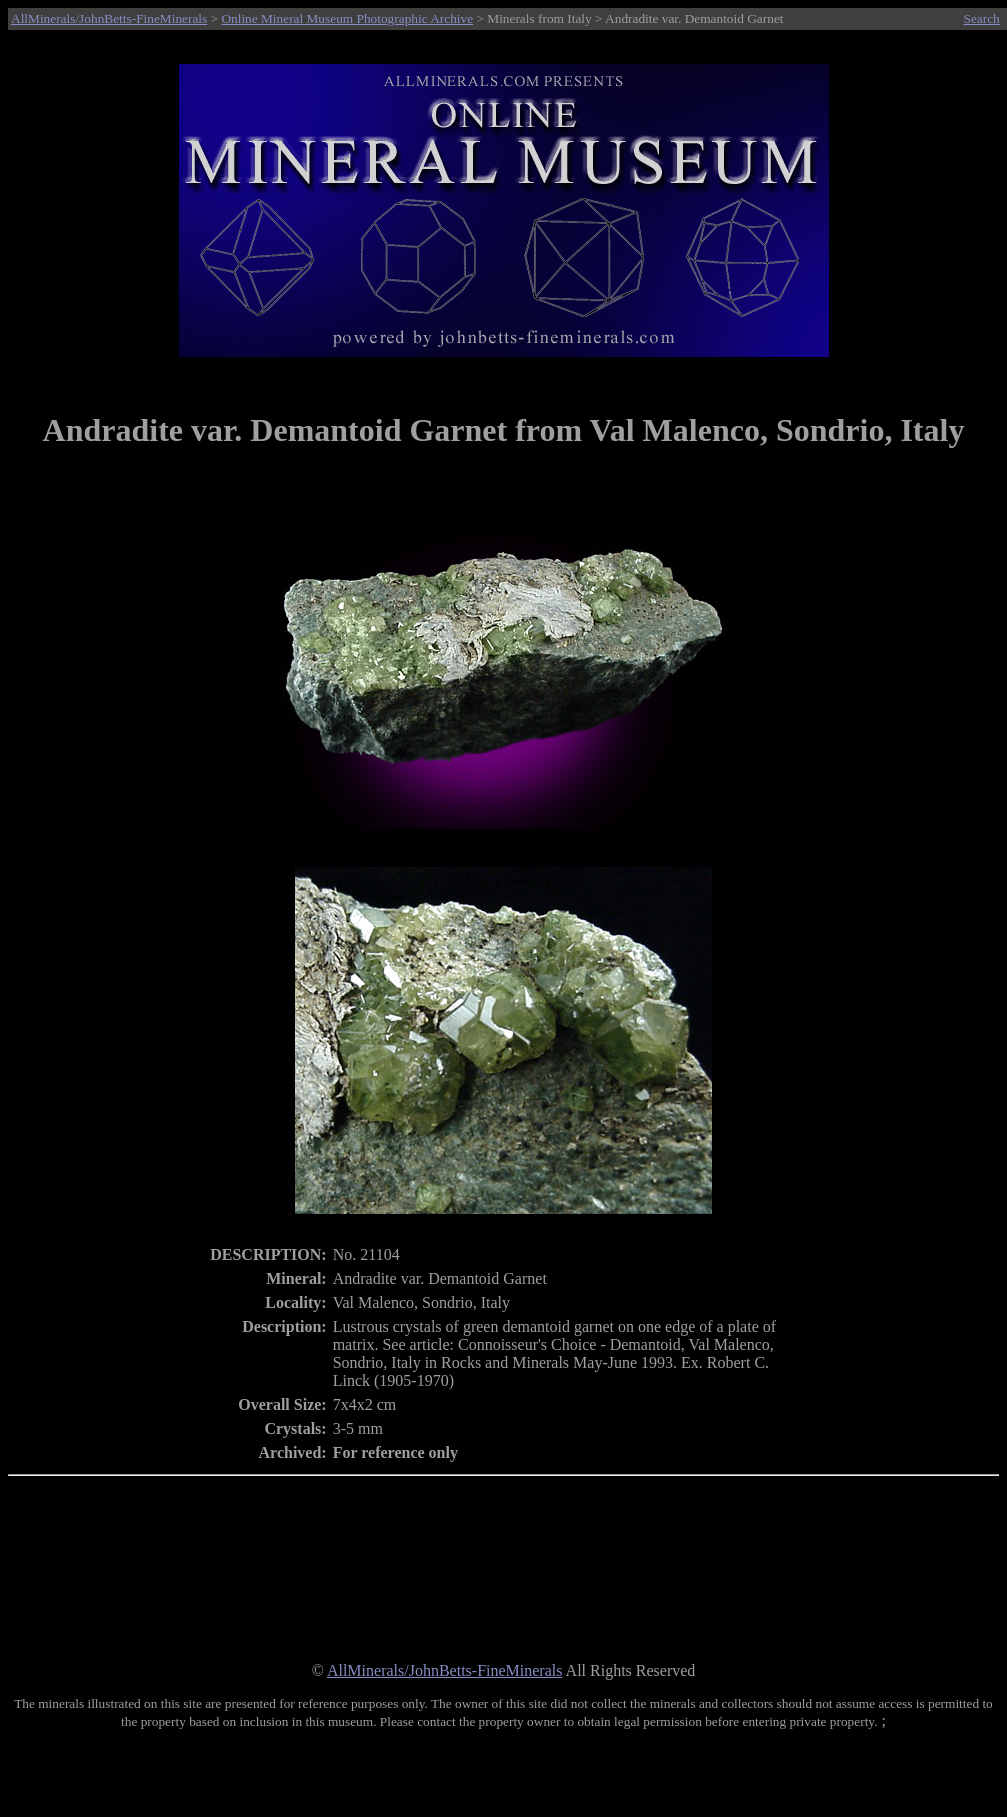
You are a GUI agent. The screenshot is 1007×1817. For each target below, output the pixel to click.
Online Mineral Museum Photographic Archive (347, 18)
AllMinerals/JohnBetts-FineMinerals (109, 18)
